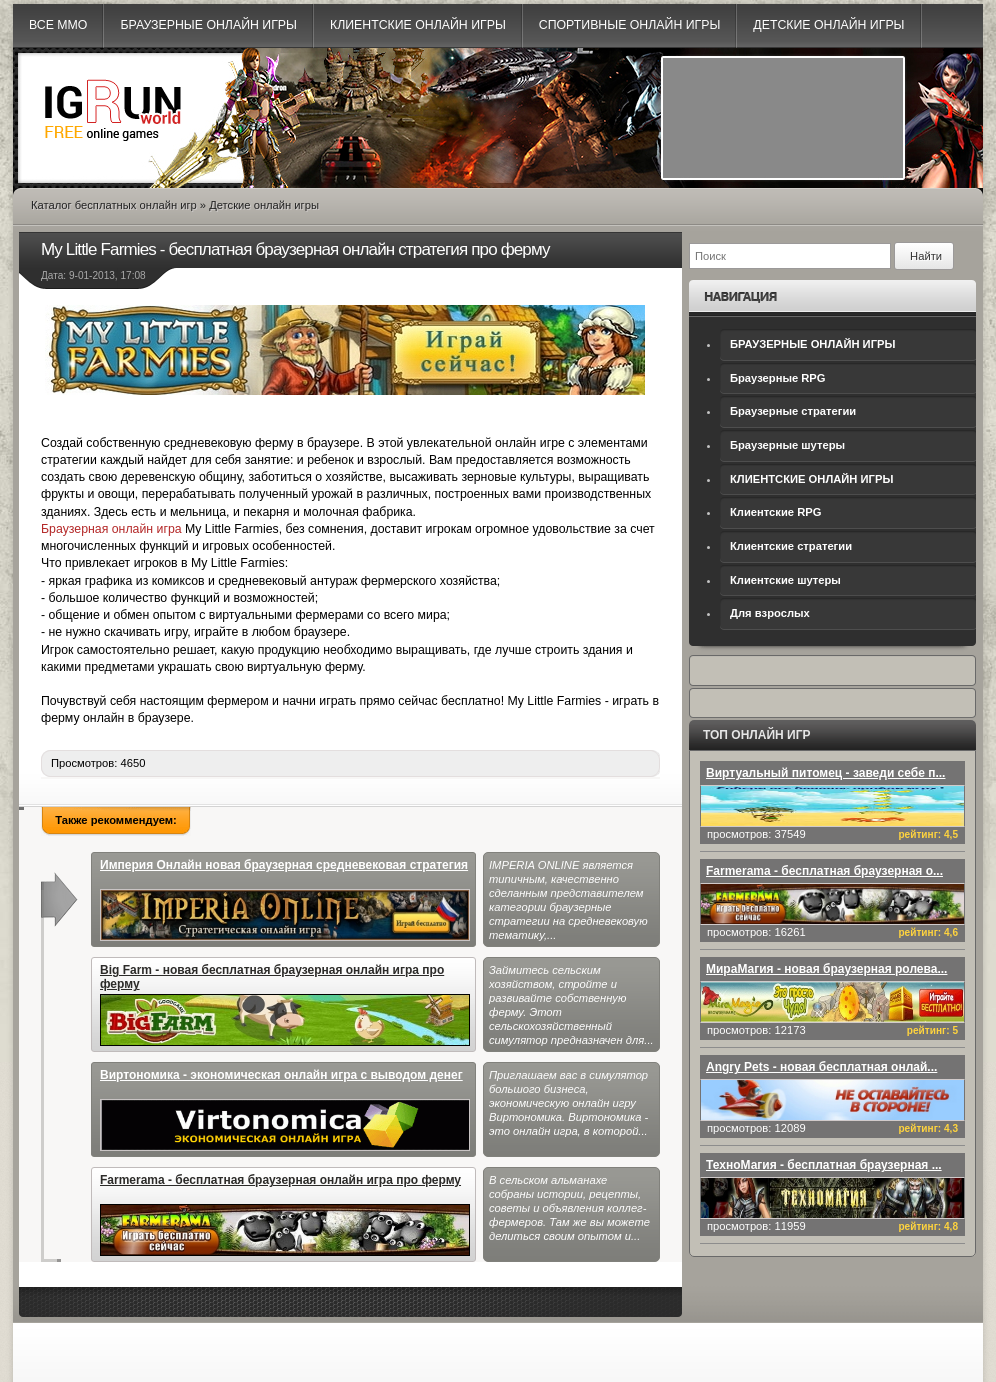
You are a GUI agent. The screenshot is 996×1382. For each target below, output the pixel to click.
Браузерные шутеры (787, 445)
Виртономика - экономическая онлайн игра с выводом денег (285, 1109)
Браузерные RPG (778, 378)
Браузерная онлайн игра (111, 529)
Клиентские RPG (775, 512)
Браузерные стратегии (793, 411)
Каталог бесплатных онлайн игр (114, 205)
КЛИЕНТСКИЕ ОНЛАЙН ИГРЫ (811, 479)
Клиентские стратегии (791, 546)
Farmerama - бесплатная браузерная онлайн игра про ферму (285, 1214)
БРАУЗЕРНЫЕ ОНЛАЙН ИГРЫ (812, 344)
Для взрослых (770, 613)
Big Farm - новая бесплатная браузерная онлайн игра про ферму (285, 1004)
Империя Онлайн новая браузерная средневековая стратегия (285, 899)
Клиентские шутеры (785, 580)
